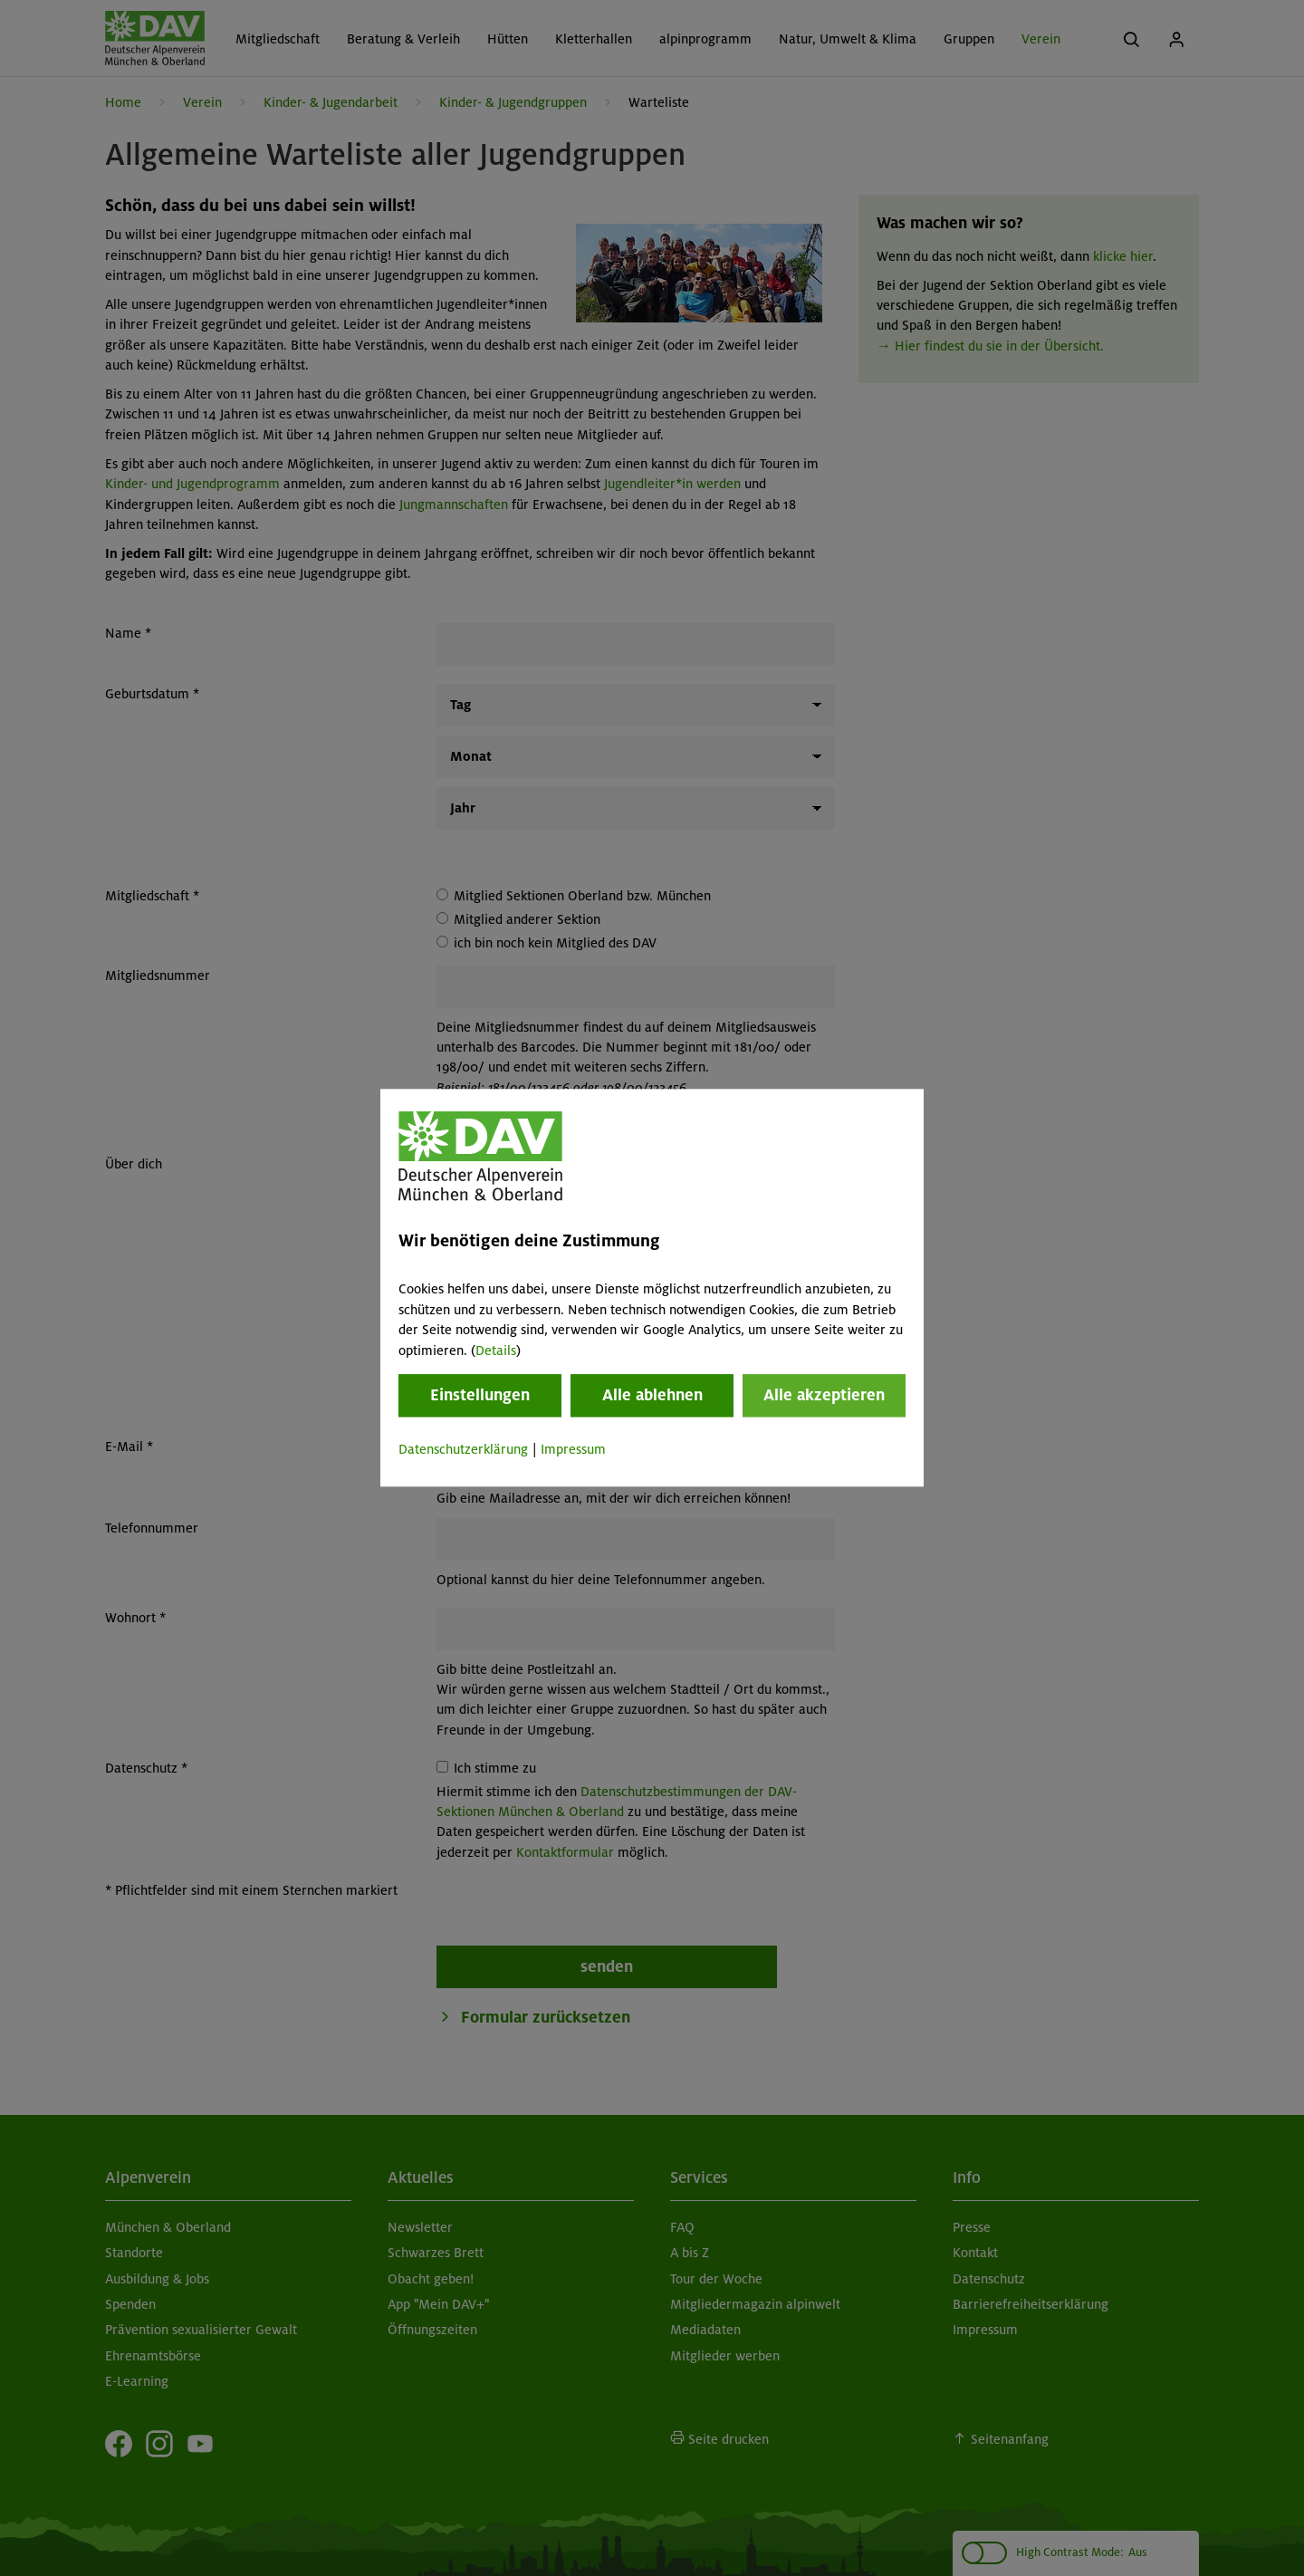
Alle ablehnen (652, 1395)
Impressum (573, 1449)
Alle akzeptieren (824, 1395)
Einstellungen (480, 1395)
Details (495, 1350)
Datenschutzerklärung (463, 1449)
